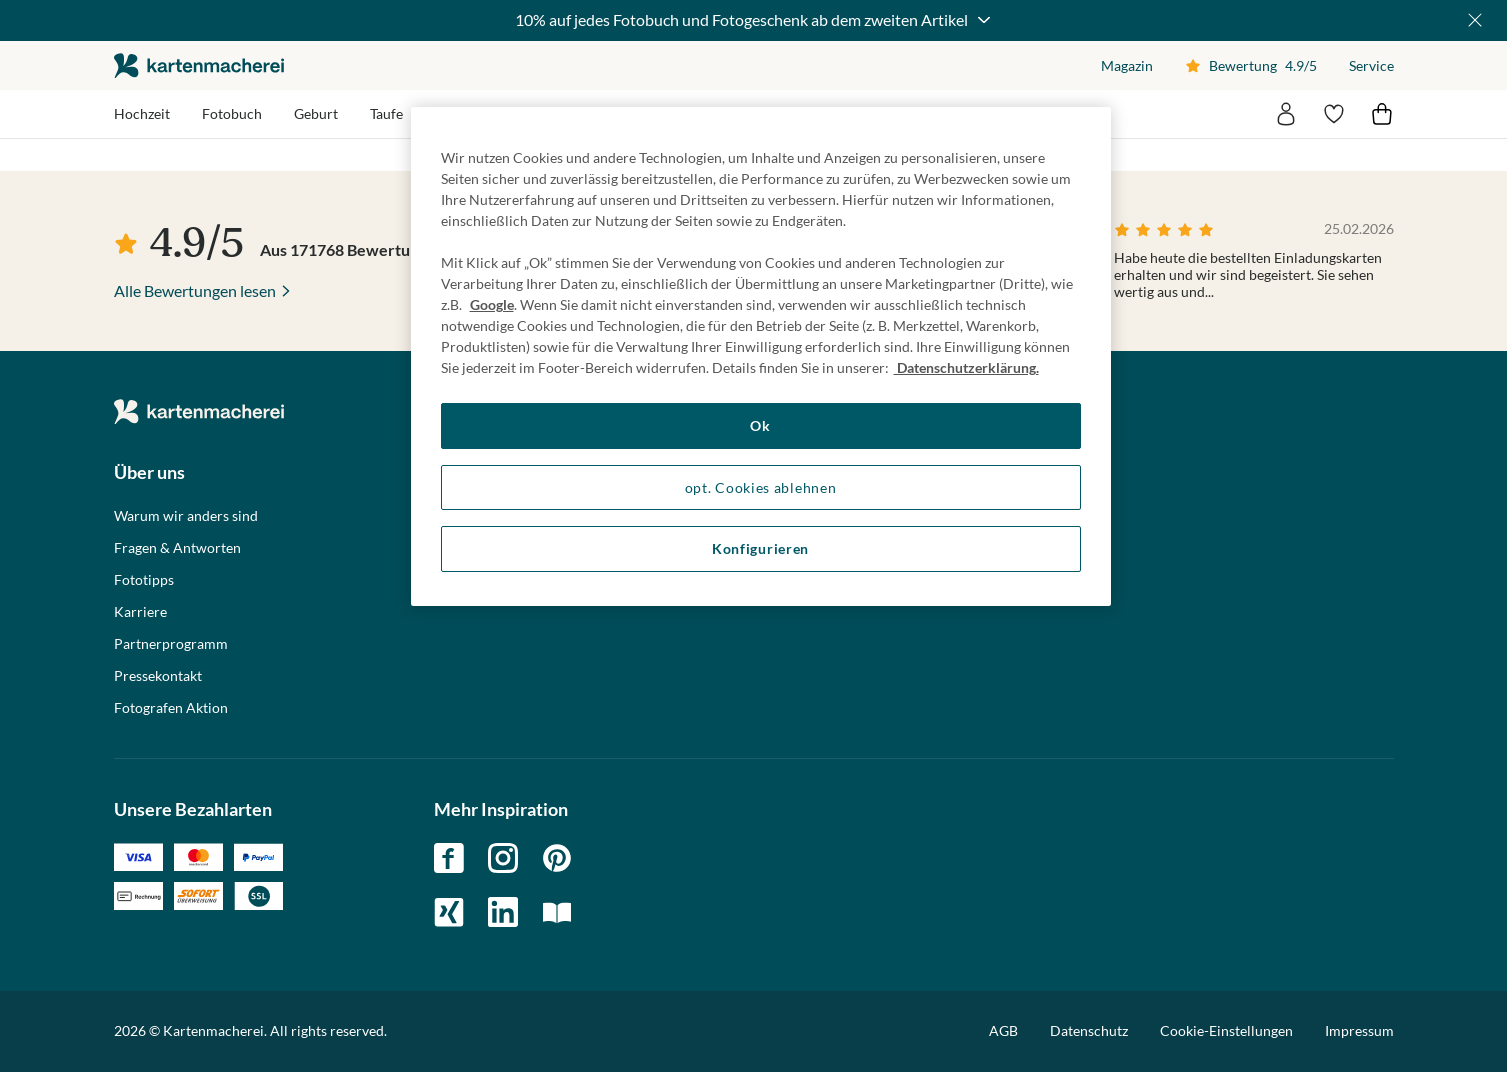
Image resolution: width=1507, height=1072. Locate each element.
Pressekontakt (158, 676)
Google (492, 304)
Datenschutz (1089, 1030)
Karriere (140, 612)
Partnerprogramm (171, 644)
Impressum (1359, 1030)
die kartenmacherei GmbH (199, 65)
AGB (1003, 1030)
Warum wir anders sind (186, 516)
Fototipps (144, 580)
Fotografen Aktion (171, 708)
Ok (760, 425)
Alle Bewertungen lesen (195, 290)
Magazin (1127, 65)
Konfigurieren (760, 548)
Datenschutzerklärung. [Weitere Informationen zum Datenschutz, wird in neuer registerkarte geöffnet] (966, 367)
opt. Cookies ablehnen (761, 487)
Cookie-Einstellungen (1226, 1031)
